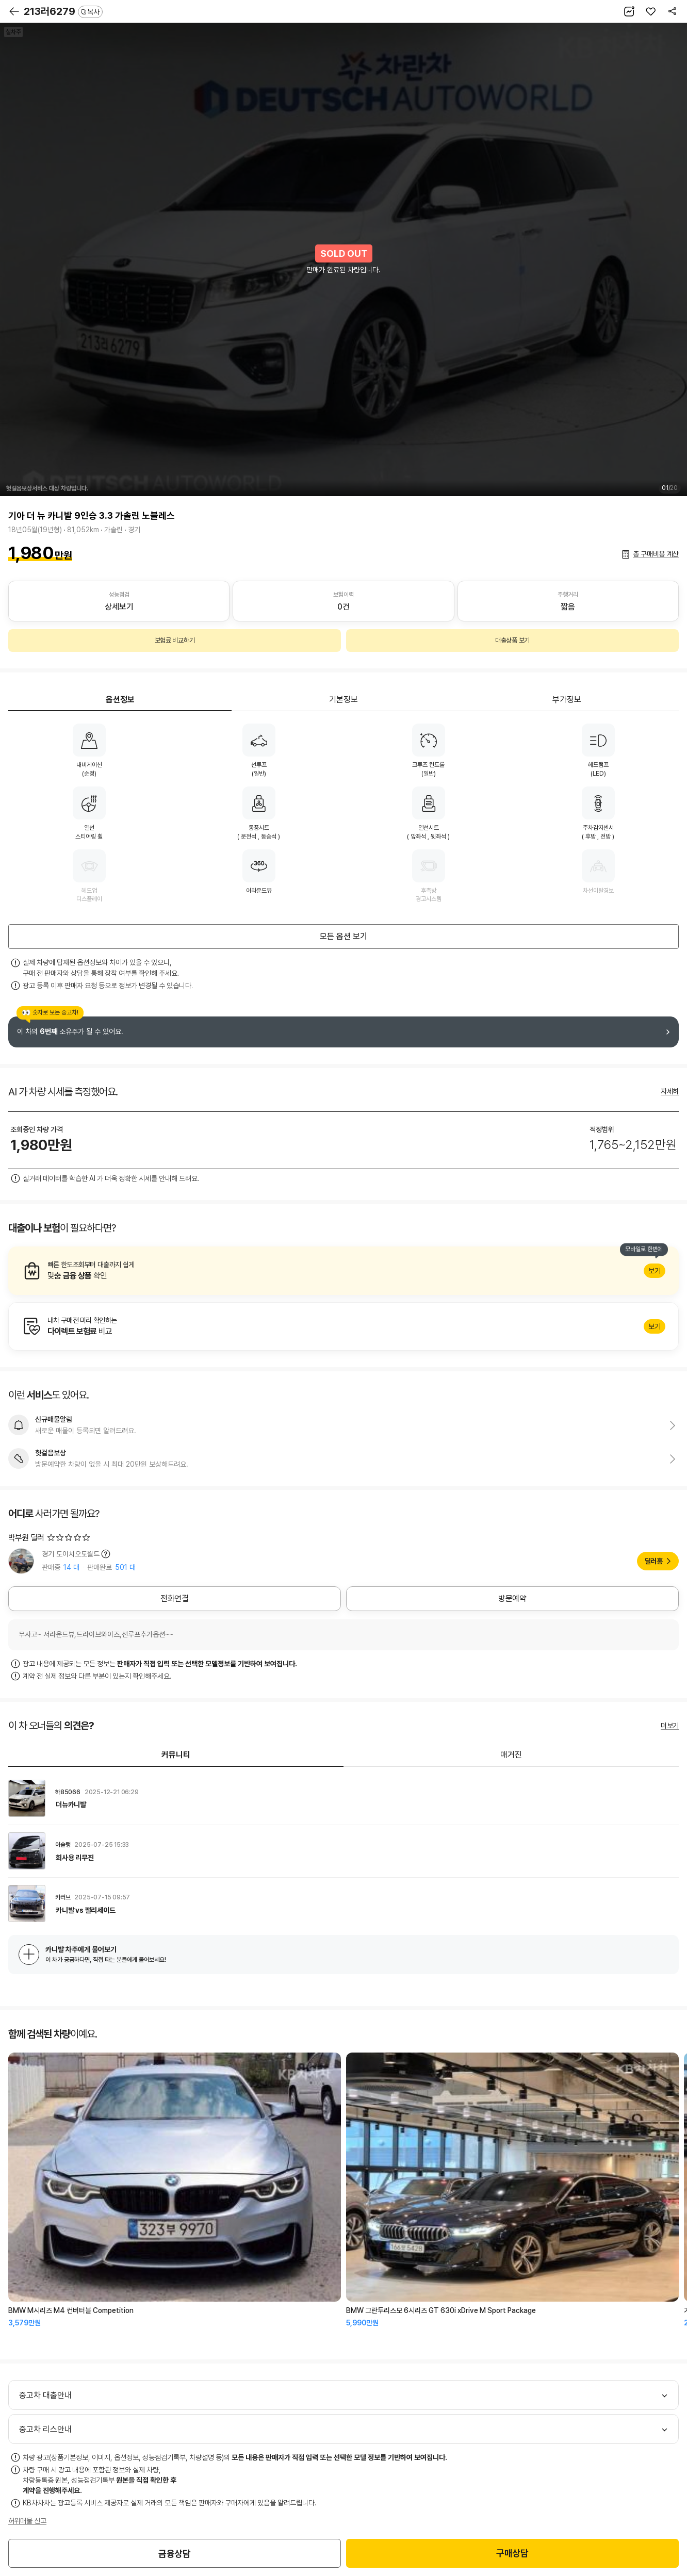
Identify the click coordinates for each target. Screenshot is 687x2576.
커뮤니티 (175, 1755)
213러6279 (63, 11)
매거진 (511, 1755)
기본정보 (343, 699)
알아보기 (343, 1270)
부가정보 (566, 699)
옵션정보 (120, 699)
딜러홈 (654, 1561)
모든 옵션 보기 (343, 936)
